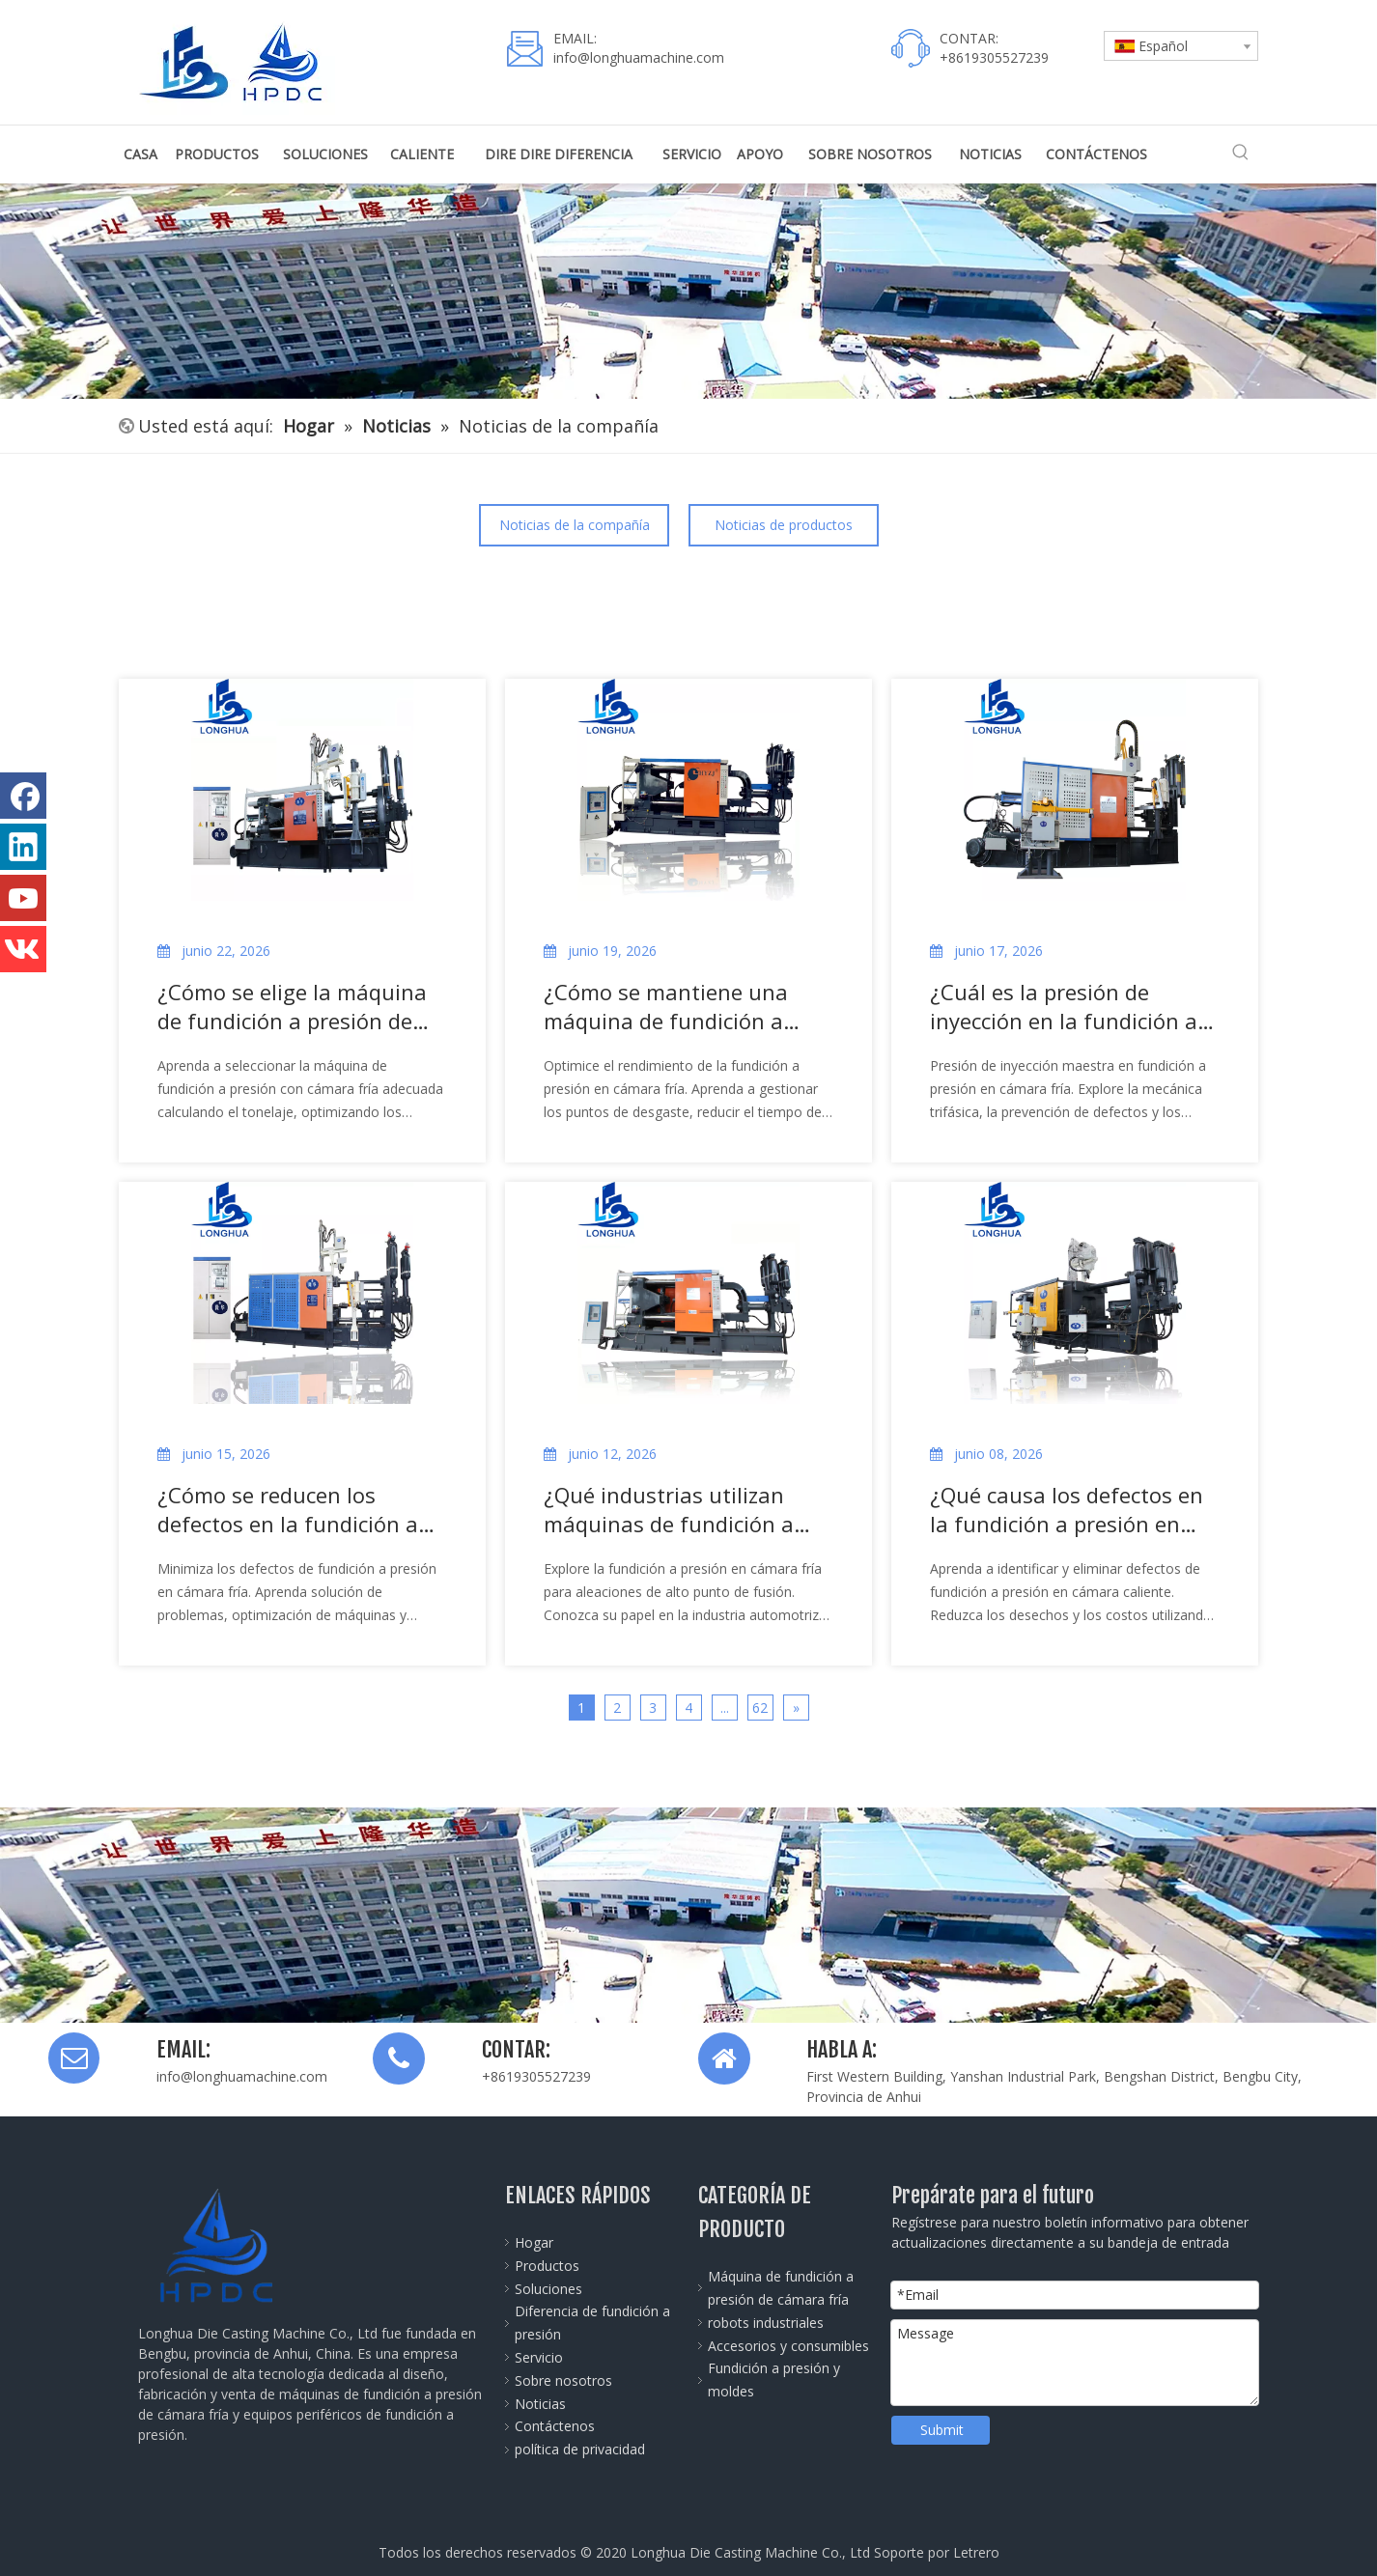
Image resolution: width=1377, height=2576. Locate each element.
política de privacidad (580, 2449)
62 (760, 1707)
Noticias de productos (784, 525)
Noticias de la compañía (574, 525)
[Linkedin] (23, 847)
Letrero (976, 2552)
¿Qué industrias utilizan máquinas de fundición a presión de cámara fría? (669, 1509)
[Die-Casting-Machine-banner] (688, 1915)
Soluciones (548, 2289)
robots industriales (766, 2322)
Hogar (534, 2242)
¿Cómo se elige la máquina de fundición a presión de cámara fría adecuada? (292, 1006)
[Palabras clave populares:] (1240, 152)
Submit (942, 2430)
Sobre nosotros (563, 2380)
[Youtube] (23, 898)
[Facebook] (23, 795)
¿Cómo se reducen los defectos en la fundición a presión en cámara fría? (287, 1509)
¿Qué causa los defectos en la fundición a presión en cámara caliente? (1066, 1509)
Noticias (540, 2403)
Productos (547, 2265)
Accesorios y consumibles (788, 2346)
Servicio (539, 2357)
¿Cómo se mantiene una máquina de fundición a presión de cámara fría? (666, 1006)
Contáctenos (555, 2426)
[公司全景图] (688, 291)
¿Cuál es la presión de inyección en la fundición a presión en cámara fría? (1063, 1006)
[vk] (23, 949)
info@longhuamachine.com (638, 57)
